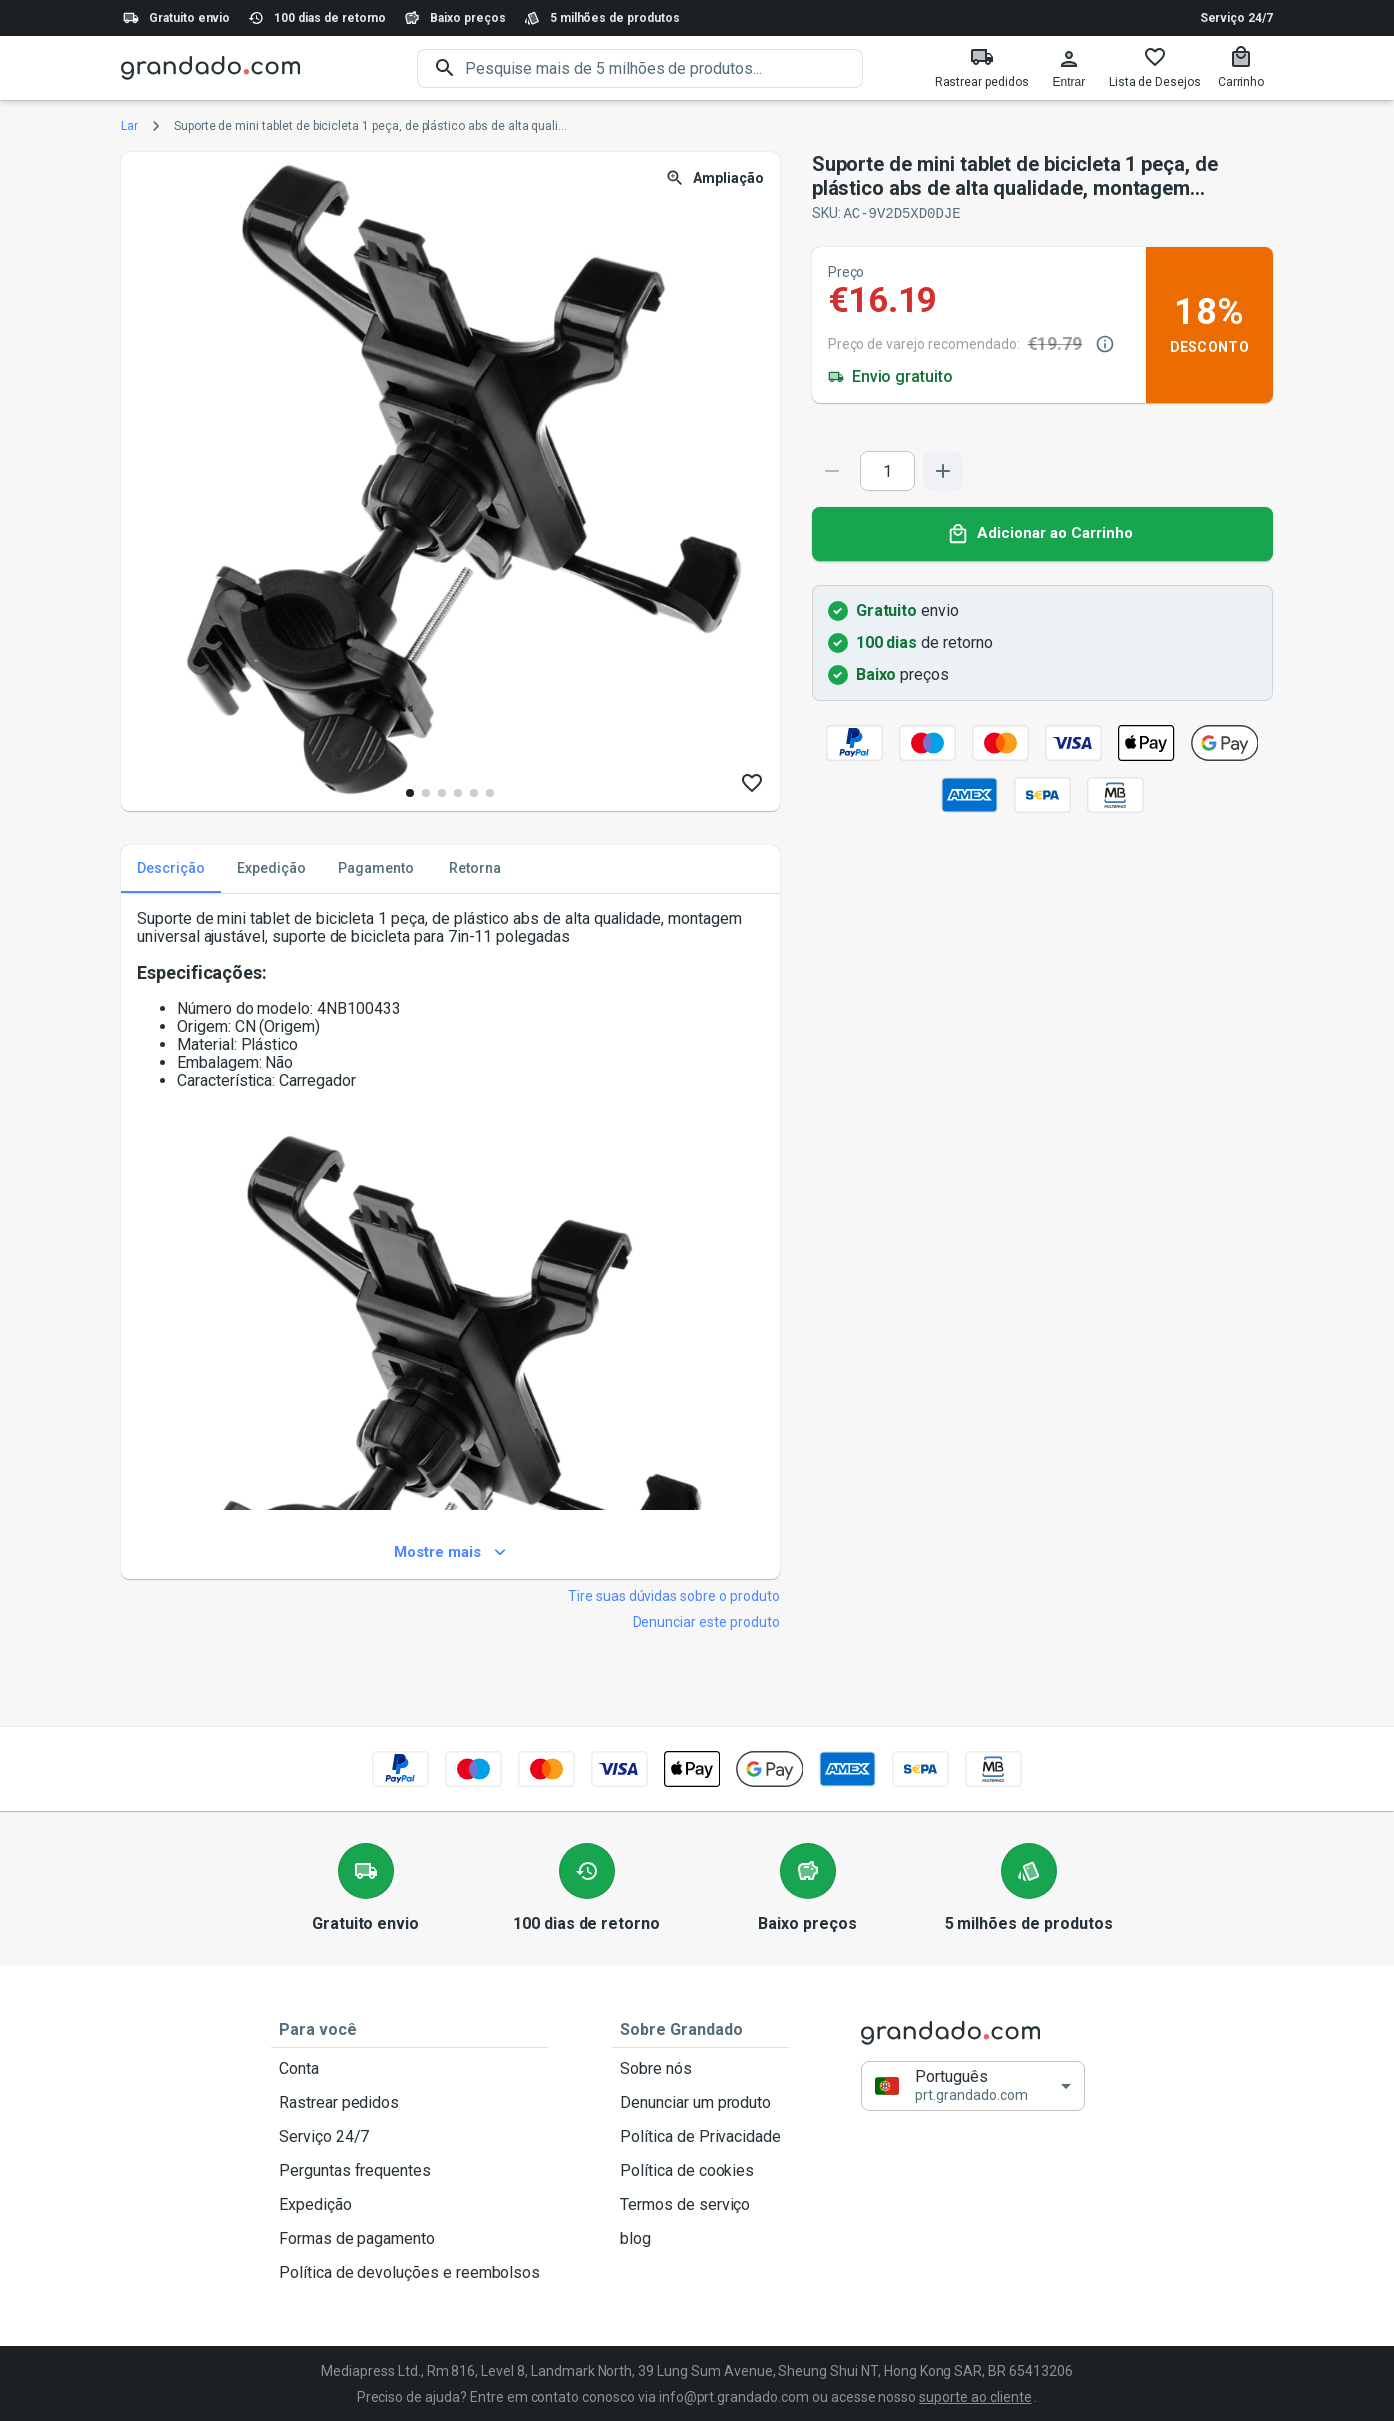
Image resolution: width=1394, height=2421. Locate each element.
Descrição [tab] (171, 868)
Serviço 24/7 (1236, 18)
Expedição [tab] (271, 868)
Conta (409, 2068)
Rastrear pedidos (409, 2102)
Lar (129, 126)
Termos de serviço (700, 2204)
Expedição (409, 2204)
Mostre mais (450, 1552)
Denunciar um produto (700, 2102)
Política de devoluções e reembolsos (409, 2272)
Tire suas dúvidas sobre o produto (674, 1595)
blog (700, 2238)
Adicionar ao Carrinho (1042, 533)
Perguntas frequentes (409, 2170)
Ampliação (716, 178)
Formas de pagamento (409, 2238)
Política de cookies (700, 2170)
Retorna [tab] (475, 868)
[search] (664, 68)
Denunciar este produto (706, 1621)
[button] (973, 2084)
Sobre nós (700, 2068)
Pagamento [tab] (376, 868)
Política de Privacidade (700, 2136)
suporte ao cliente (975, 2396)
